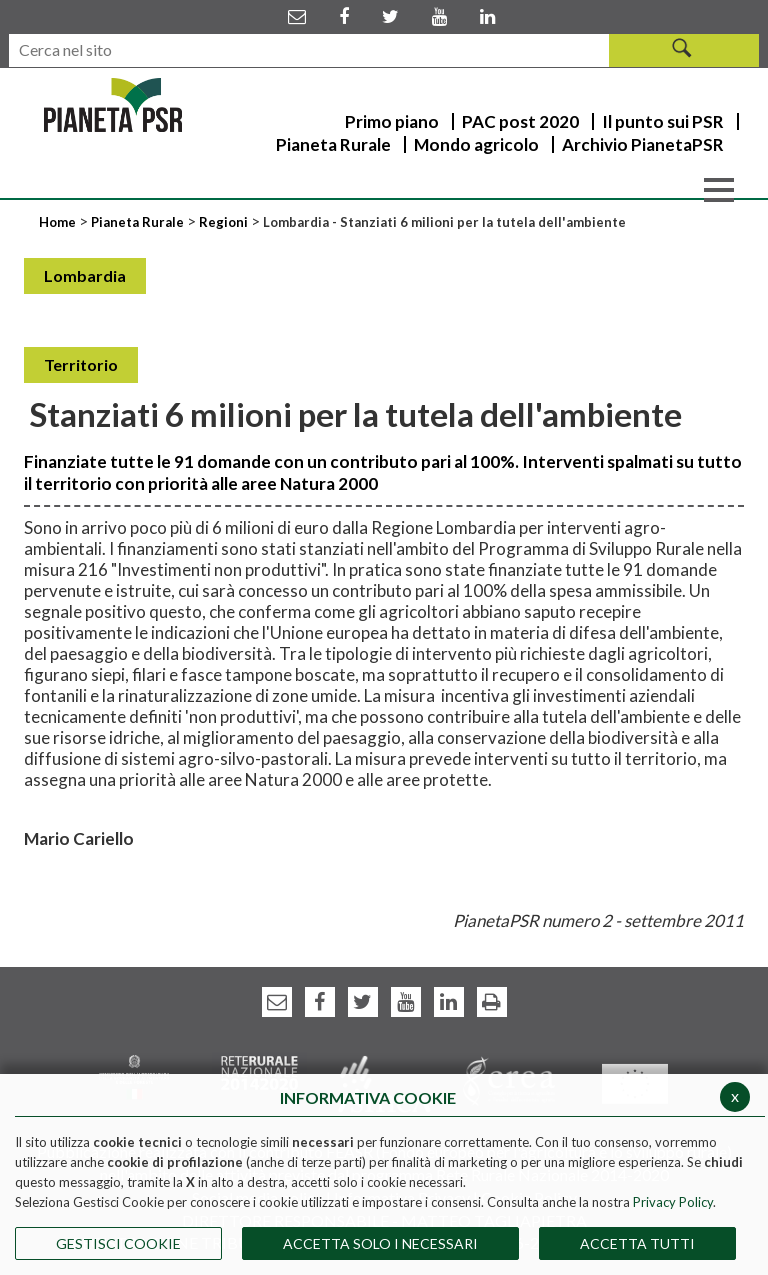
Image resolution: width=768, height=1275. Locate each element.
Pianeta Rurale (137, 222)
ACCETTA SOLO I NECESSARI (380, 1243)
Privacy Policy (673, 1202)
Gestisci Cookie (118, 1243)
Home (59, 222)
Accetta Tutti (637, 1243)
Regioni (225, 222)
